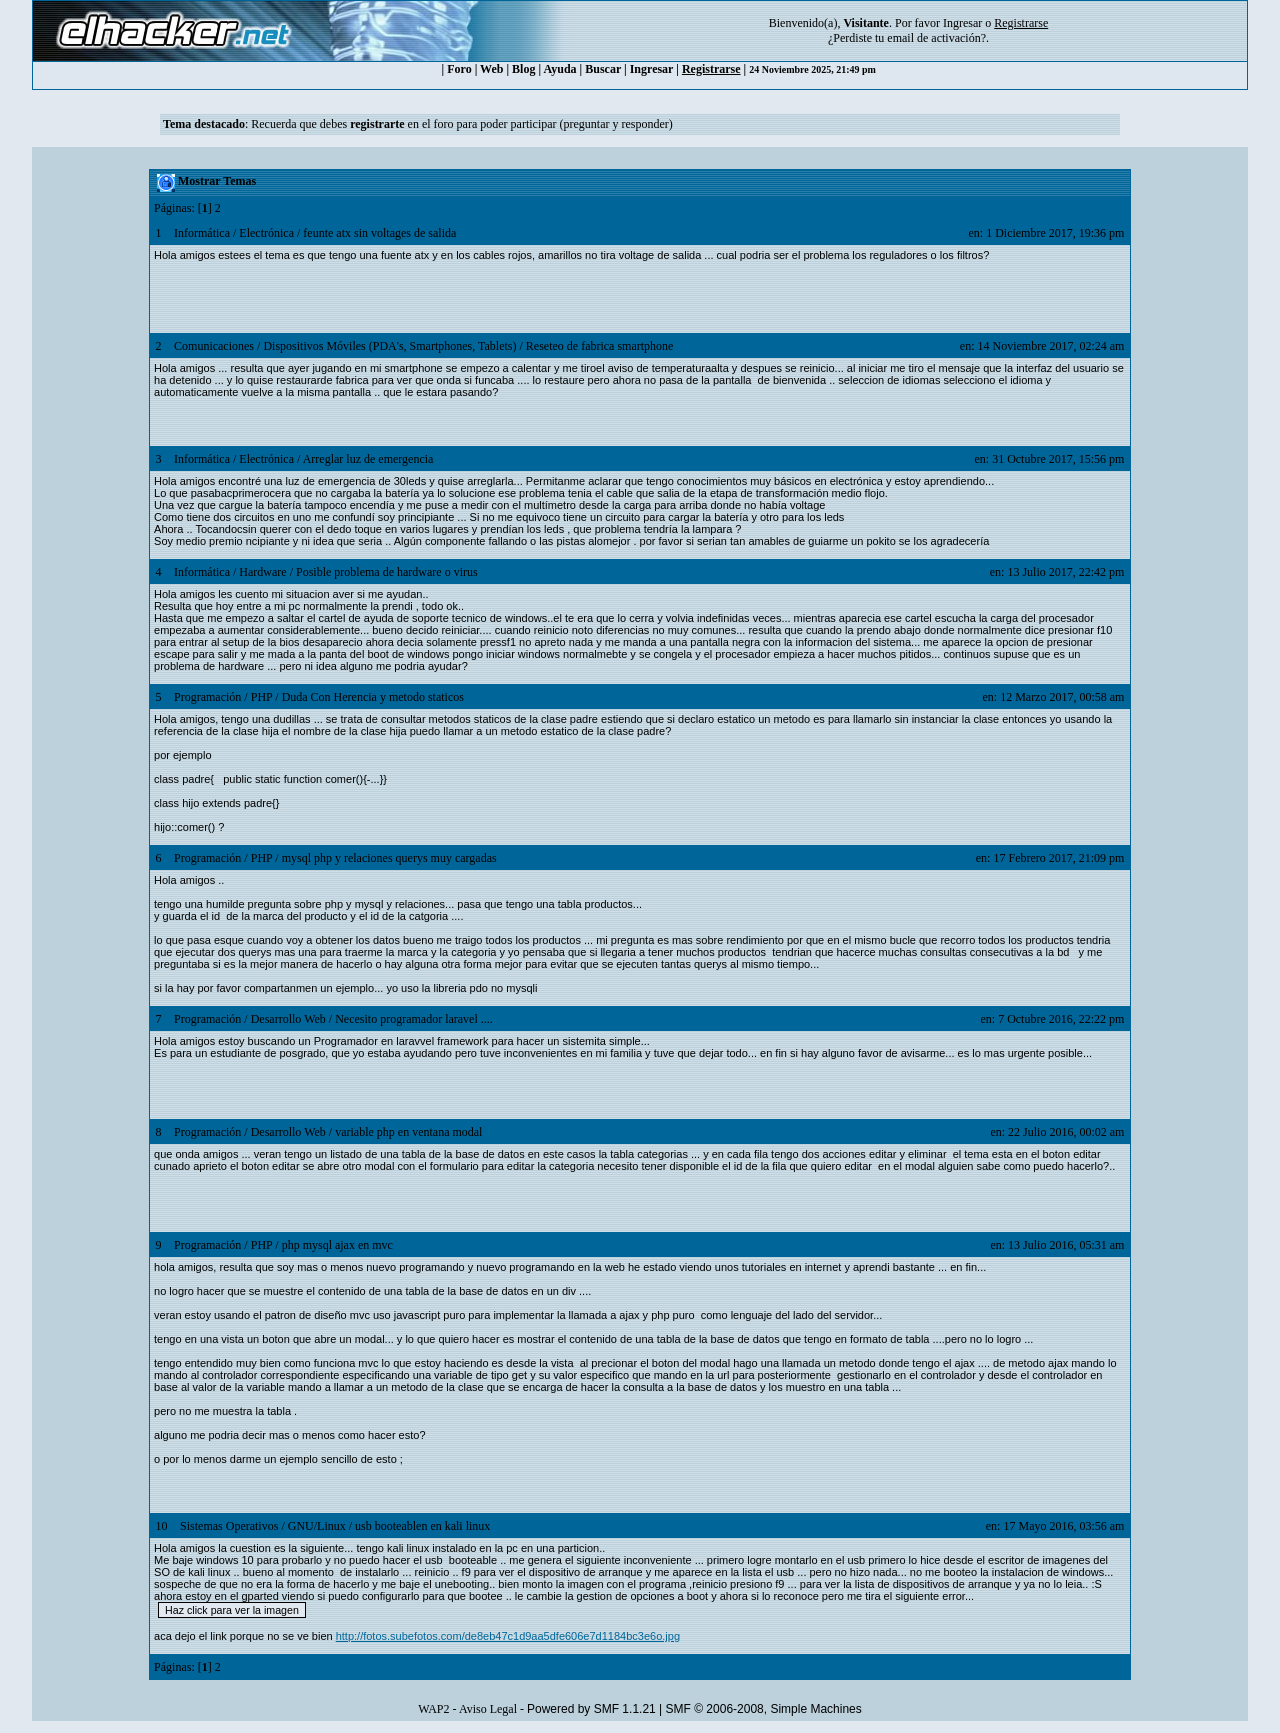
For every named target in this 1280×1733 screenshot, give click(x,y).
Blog (523, 69)
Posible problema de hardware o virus (387, 572)
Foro (459, 69)
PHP (262, 697)
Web (491, 69)
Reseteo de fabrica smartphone (600, 346)
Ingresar (962, 23)
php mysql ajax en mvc (337, 1245)
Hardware (262, 572)
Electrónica (266, 233)
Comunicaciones (214, 346)
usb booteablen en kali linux (422, 1526)
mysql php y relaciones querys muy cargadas (389, 858)
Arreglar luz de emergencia (368, 459)
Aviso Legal (488, 1709)
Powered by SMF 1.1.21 (591, 1709)
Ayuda (559, 69)
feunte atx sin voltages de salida (379, 233)
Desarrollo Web (288, 1019)
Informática (202, 233)
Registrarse (711, 69)
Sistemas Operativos (229, 1526)
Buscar (603, 69)
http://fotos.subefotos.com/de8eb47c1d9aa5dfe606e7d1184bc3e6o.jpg (508, 1636)
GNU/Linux (317, 1526)
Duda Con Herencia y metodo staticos (373, 697)
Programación (207, 697)
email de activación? (936, 38)
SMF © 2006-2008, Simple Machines (764, 1709)
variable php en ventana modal (408, 1132)
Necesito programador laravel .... (414, 1019)
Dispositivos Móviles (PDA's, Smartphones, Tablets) (389, 346)
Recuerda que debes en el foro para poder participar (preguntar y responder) (462, 124)
